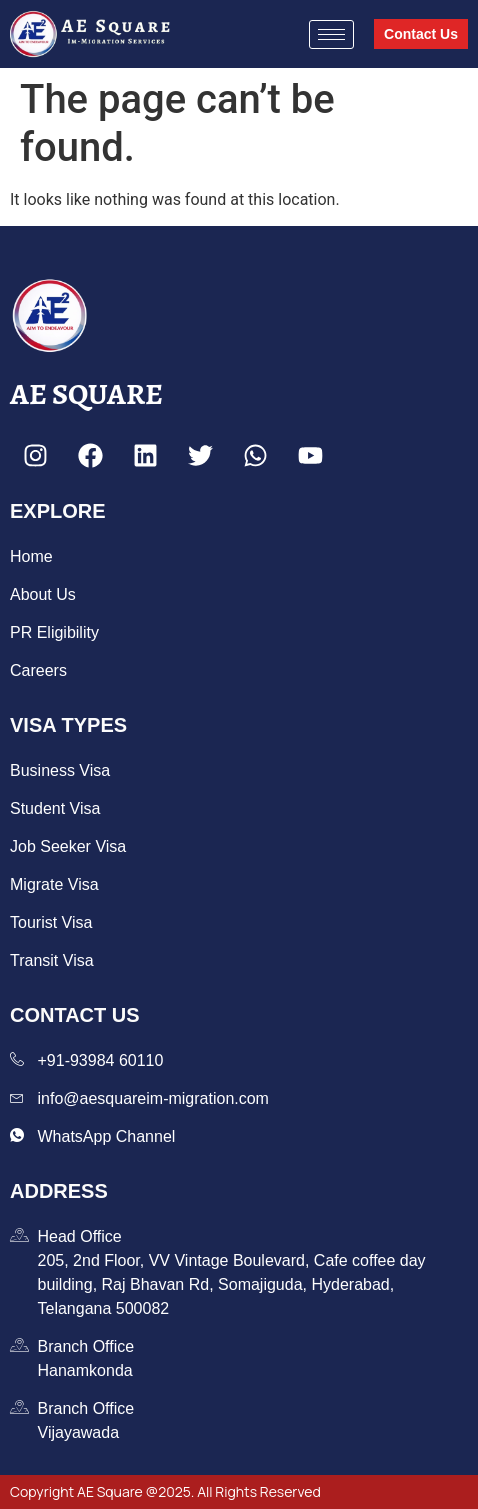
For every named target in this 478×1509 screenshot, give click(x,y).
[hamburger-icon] (331, 34)
